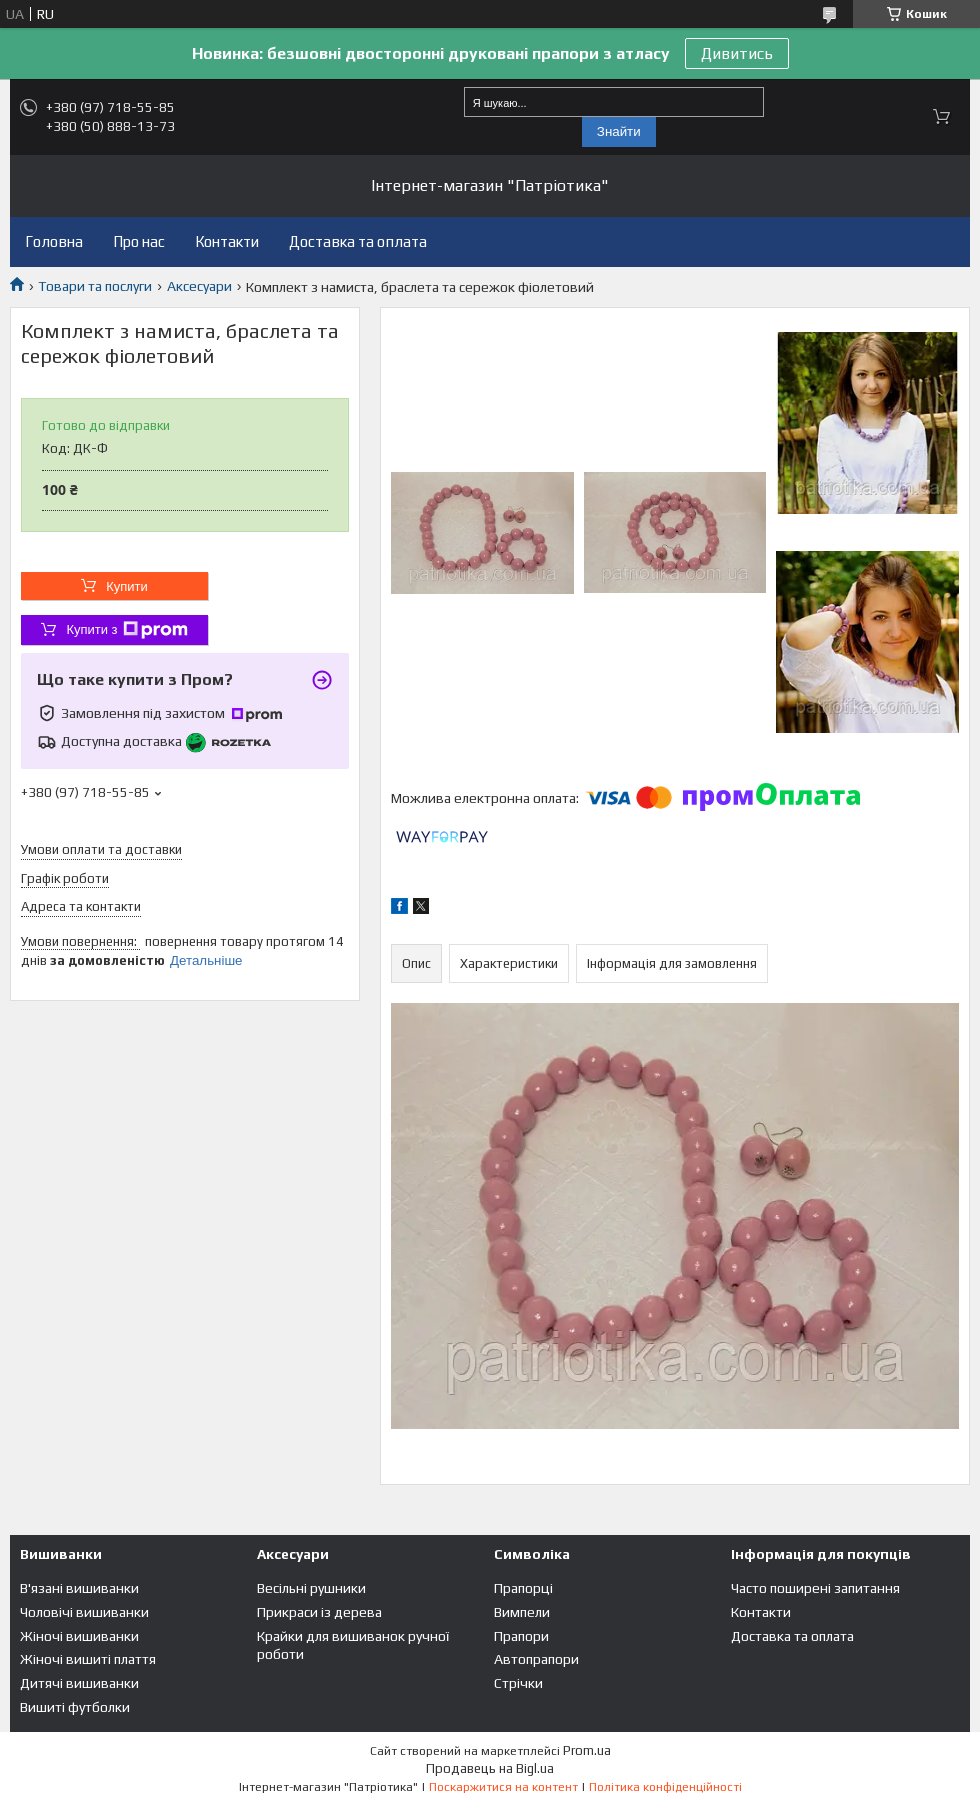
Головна (54, 241)
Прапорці (523, 1588)
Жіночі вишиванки (79, 1636)
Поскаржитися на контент (503, 1787)
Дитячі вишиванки (79, 1683)
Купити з (126, 630)
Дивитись (737, 53)
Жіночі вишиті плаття (88, 1659)
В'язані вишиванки (79, 1588)
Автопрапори (536, 1659)
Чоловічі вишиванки (84, 1612)
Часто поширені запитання (815, 1588)
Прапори (521, 1636)
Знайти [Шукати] (619, 131)
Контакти (227, 241)
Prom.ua (587, 1750)
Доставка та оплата (358, 241)
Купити (127, 586)
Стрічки (518, 1683)
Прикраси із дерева (319, 1612)
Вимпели (522, 1612)
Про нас (139, 241)
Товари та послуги (95, 286)
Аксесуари (199, 286)
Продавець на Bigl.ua (490, 1768)
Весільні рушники (311, 1588)
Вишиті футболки (75, 1707)
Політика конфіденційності (665, 1787)
